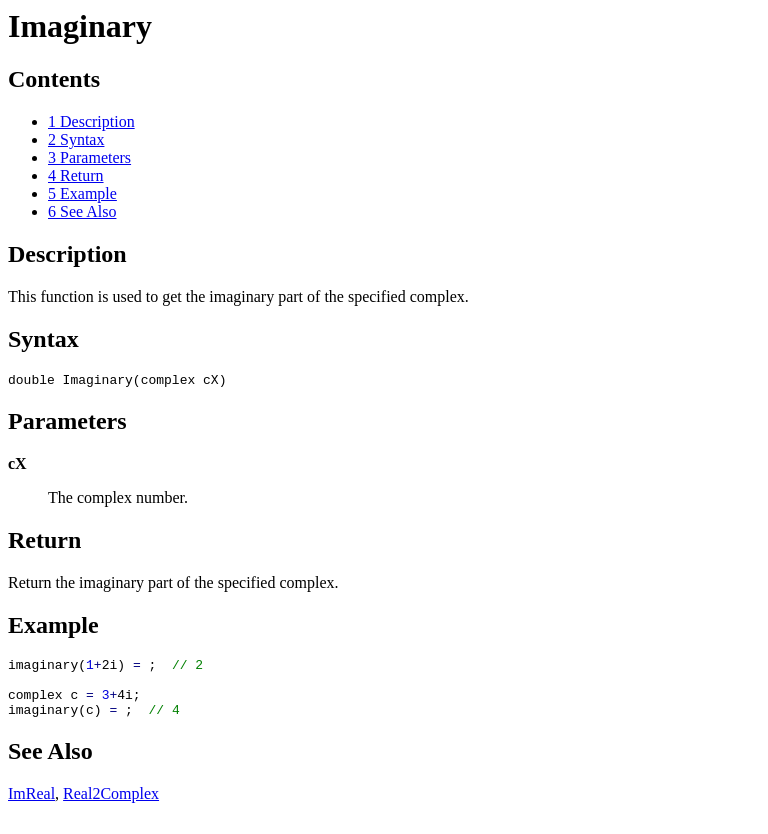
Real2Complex (111, 808)
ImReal (31, 808)
